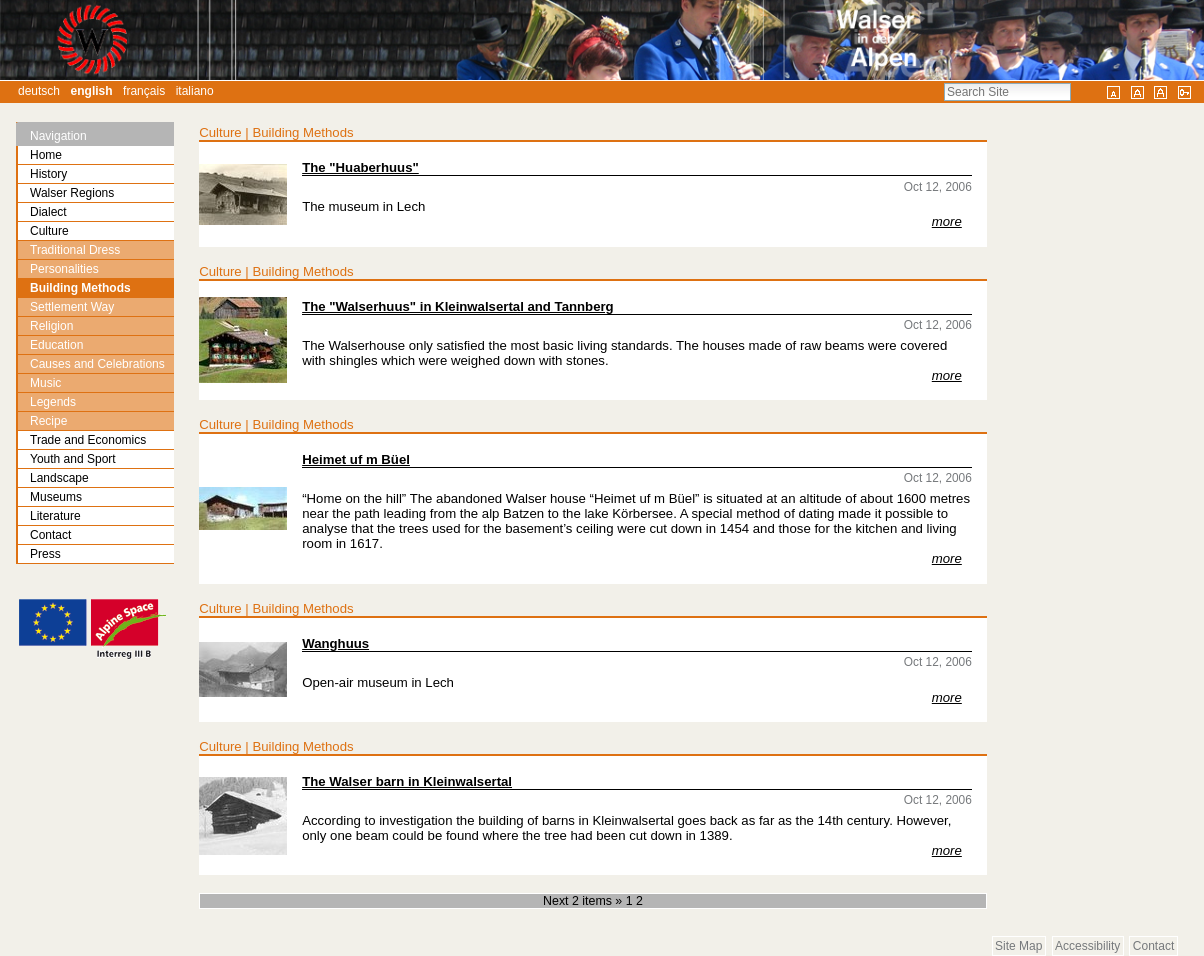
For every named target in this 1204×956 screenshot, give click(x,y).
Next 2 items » (584, 901)
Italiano (195, 91)
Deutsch (39, 91)
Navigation (58, 136)
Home (46, 155)
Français (144, 91)
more (947, 221)
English (92, 91)
